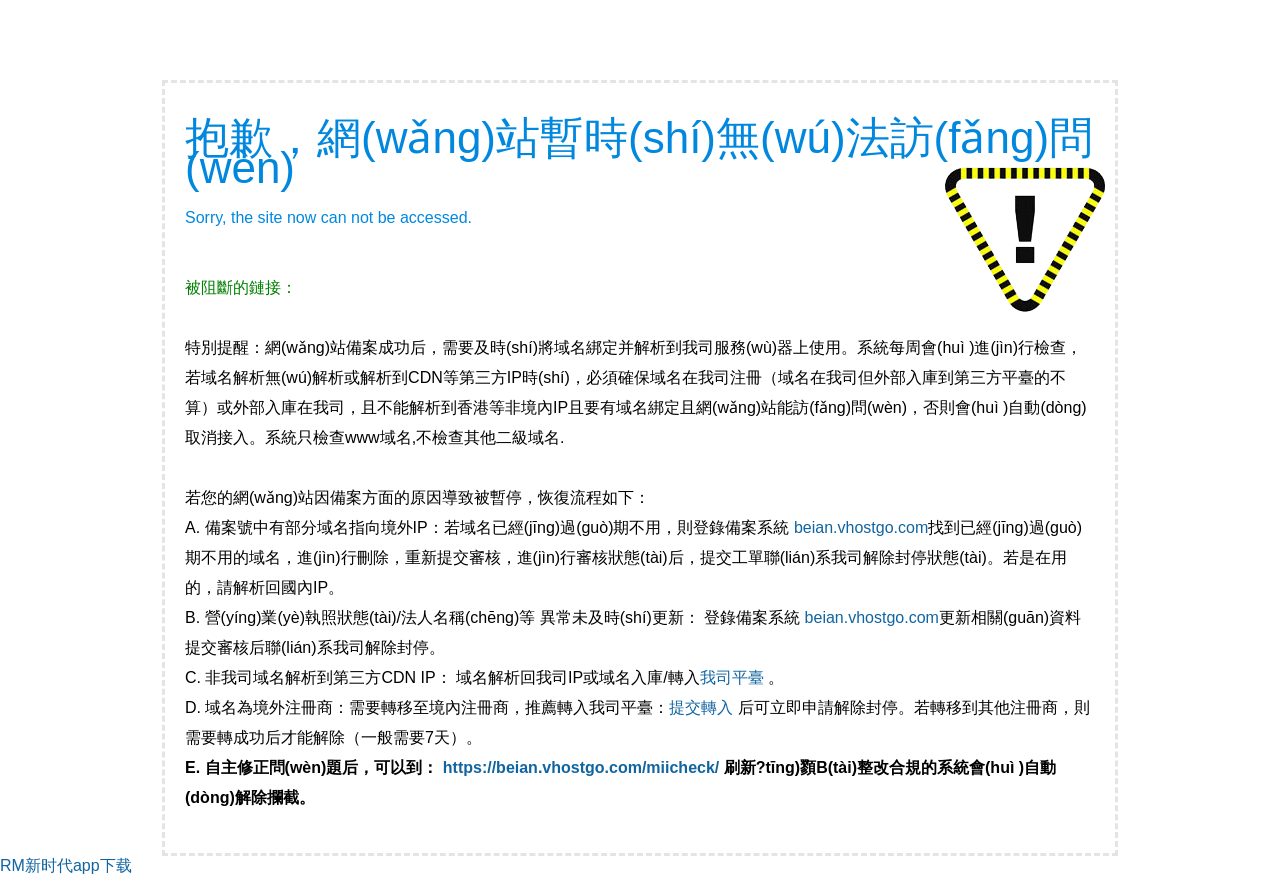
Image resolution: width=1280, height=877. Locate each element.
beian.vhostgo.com (861, 527)
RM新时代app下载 (66, 865)
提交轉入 (701, 707)
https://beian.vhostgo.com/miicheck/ (581, 767)
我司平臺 (734, 677)
